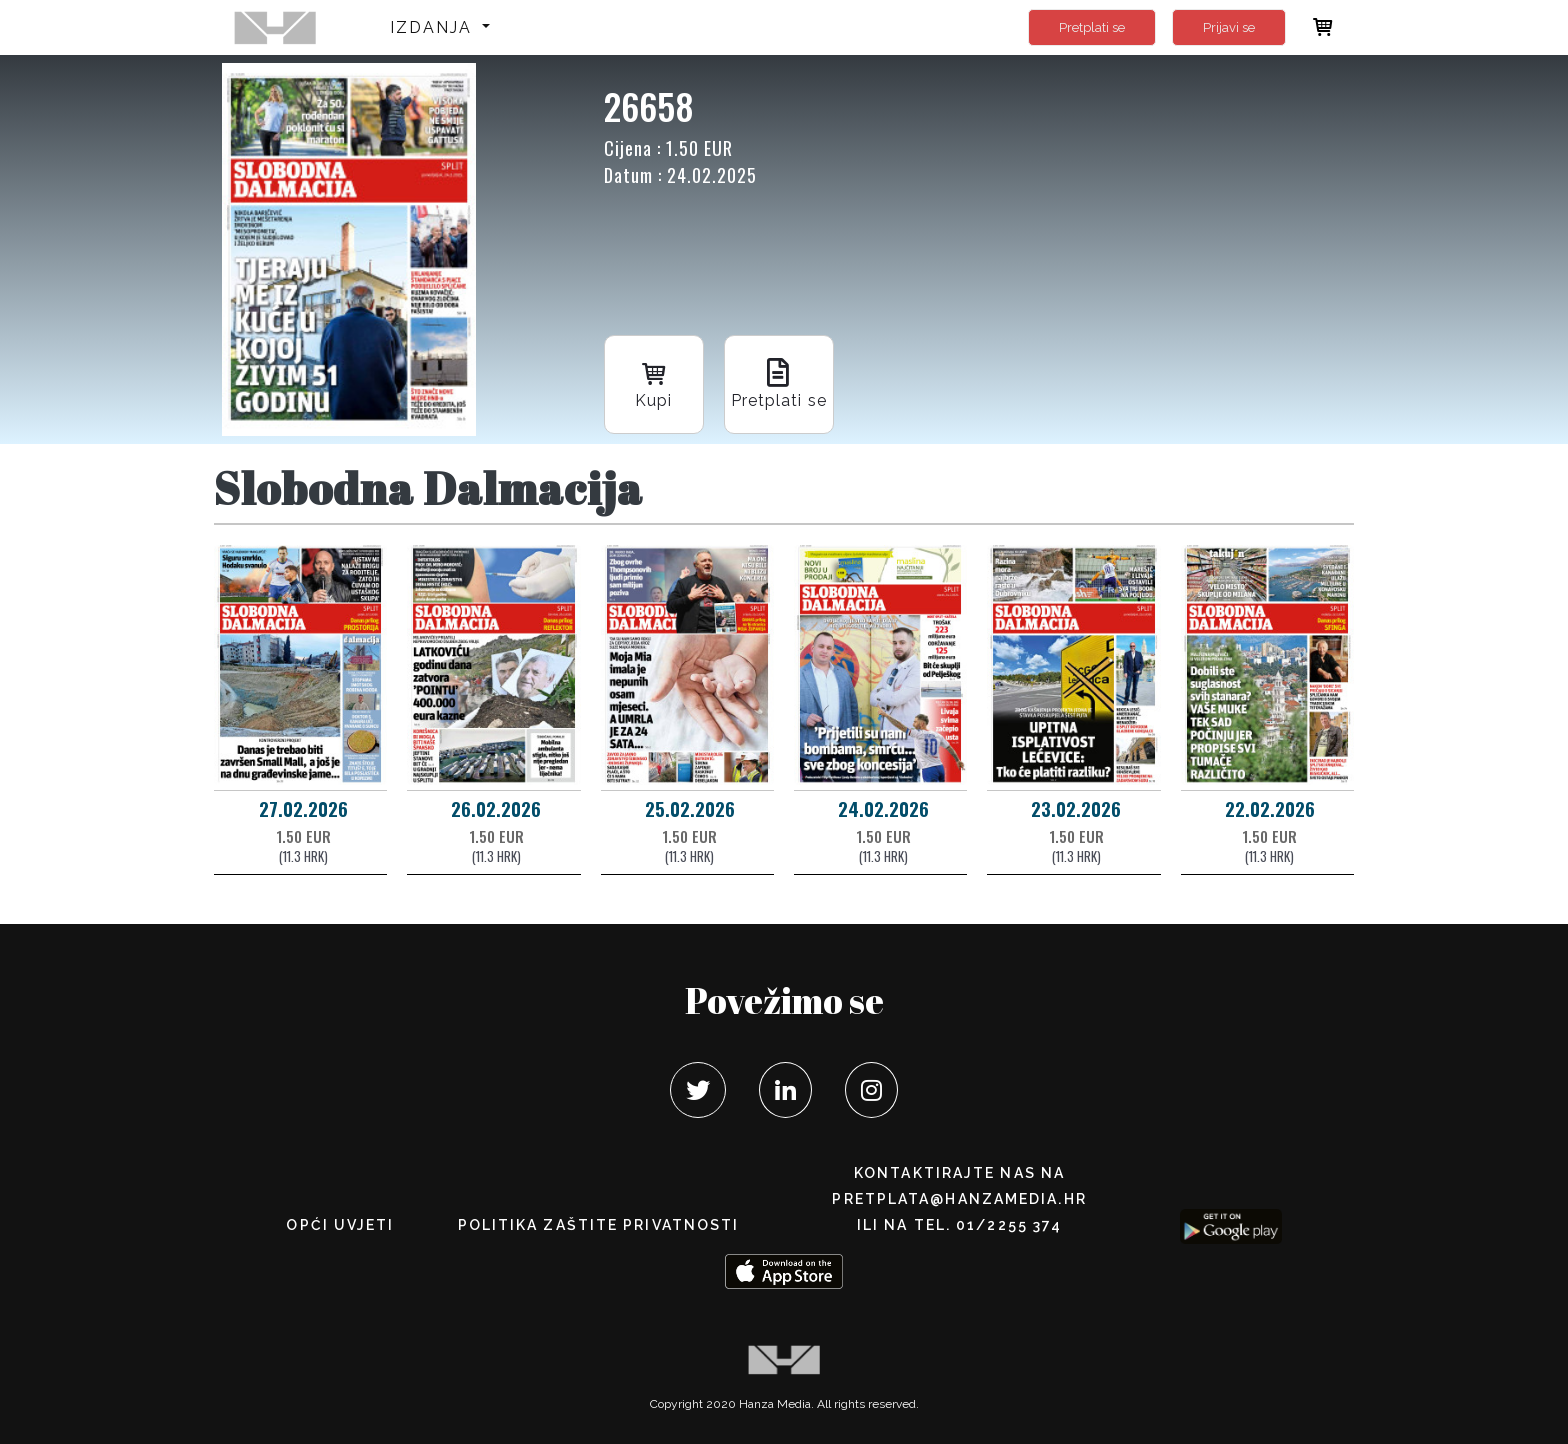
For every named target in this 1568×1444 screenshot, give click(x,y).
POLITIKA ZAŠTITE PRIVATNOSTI (599, 1225)
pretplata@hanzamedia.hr (959, 1199)
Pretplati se (1092, 27)
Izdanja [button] (434, 27)
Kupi (654, 382)
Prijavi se (1229, 27)
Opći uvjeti (340, 1225)
